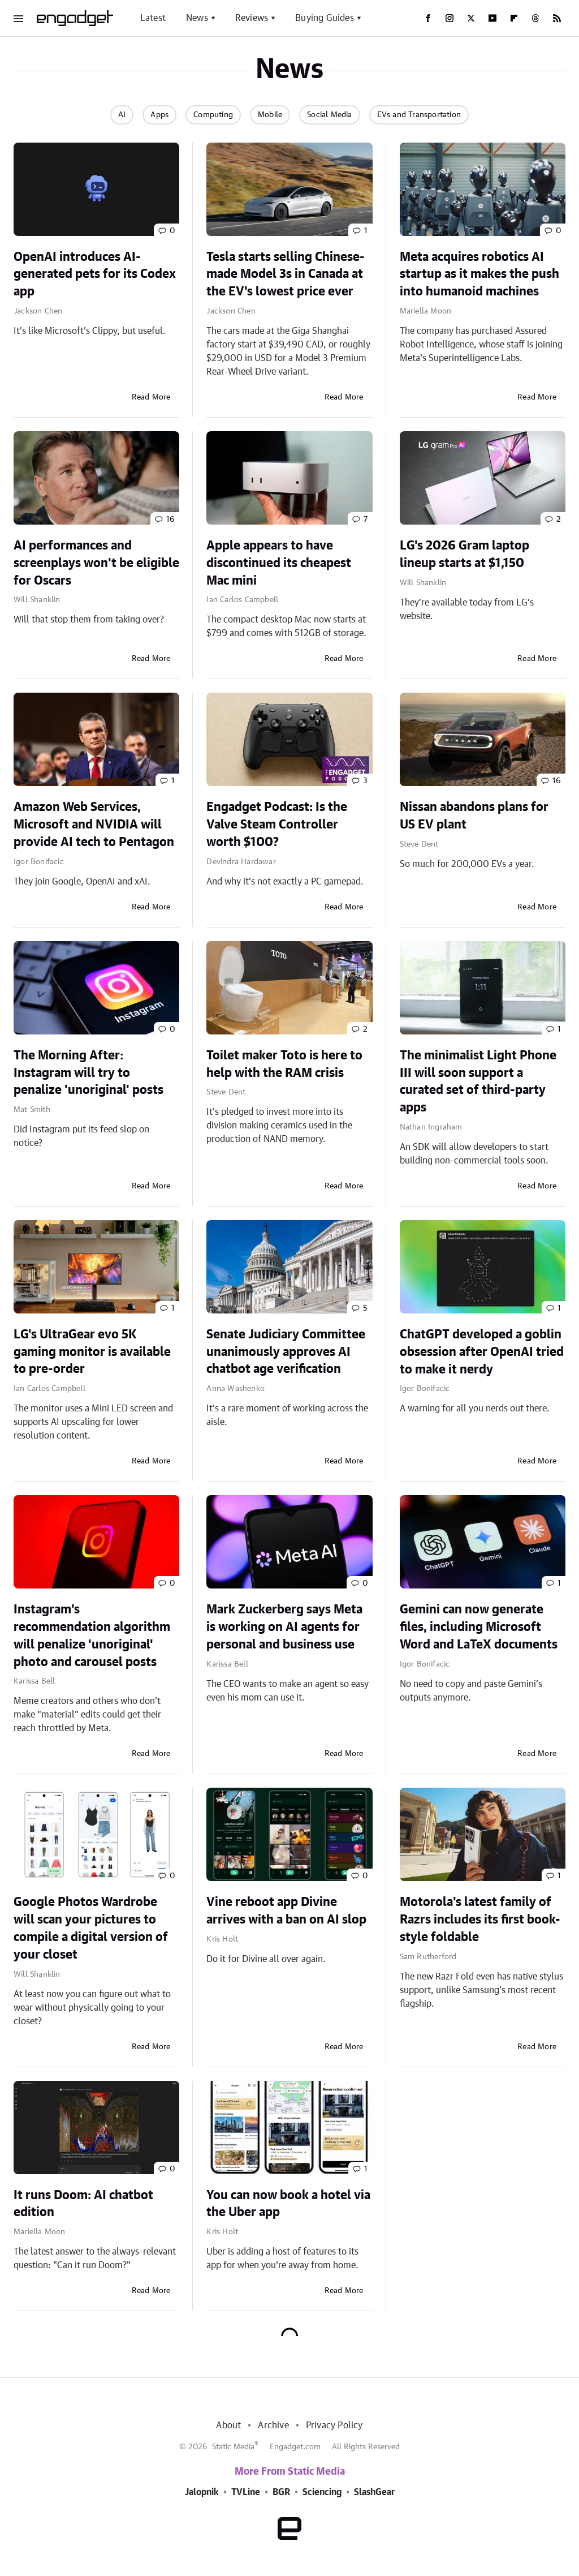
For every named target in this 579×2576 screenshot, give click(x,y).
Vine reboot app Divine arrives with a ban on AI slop (286, 1911)
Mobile (270, 115)
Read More (151, 397)
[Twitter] (471, 18)
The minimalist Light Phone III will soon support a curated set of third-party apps (478, 1081)
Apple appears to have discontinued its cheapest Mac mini (278, 563)
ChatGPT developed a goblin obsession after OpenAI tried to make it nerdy (482, 1352)
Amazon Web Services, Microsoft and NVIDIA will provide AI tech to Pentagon (94, 824)
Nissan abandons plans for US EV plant (474, 816)
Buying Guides (324, 18)
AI (122, 115)
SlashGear (374, 2492)
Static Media (233, 2447)
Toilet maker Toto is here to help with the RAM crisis (284, 1064)
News (197, 18)
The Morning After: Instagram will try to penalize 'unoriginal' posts (88, 1073)
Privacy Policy (334, 2425)
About (228, 2425)
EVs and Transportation (419, 115)
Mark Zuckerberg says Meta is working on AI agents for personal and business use (284, 1627)
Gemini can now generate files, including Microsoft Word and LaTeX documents (479, 1627)
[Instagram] (449, 18)
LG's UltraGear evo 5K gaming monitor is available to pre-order (92, 1352)
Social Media (329, 115)
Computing (213, 115)
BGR (281, 2492)
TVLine (245, 2492)
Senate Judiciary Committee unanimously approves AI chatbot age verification (285, 1352)
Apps (159, 115)
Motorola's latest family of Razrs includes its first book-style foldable (480, 1919)
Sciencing (322, 2492)
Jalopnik (202, 2492)
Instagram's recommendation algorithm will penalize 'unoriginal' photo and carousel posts (92, 1635)
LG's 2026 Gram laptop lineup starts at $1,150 (464, 554)
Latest (153, 18)
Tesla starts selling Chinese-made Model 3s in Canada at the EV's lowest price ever (285, 274)
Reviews (251, 18)
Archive (273, 2425)
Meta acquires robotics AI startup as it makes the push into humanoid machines (479, 274)
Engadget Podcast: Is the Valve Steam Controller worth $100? (276, 824)
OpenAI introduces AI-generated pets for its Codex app (95, 274)
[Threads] (535, 18)
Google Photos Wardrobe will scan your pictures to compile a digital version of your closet (91, 1928)
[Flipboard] (513, 18)
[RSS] (556, 18)
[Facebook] (428, 18)
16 (170, 519)
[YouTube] (492, 18)
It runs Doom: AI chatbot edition (83, 2204)
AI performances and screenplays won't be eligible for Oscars (96, 563)
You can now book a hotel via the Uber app (288, 2204)
